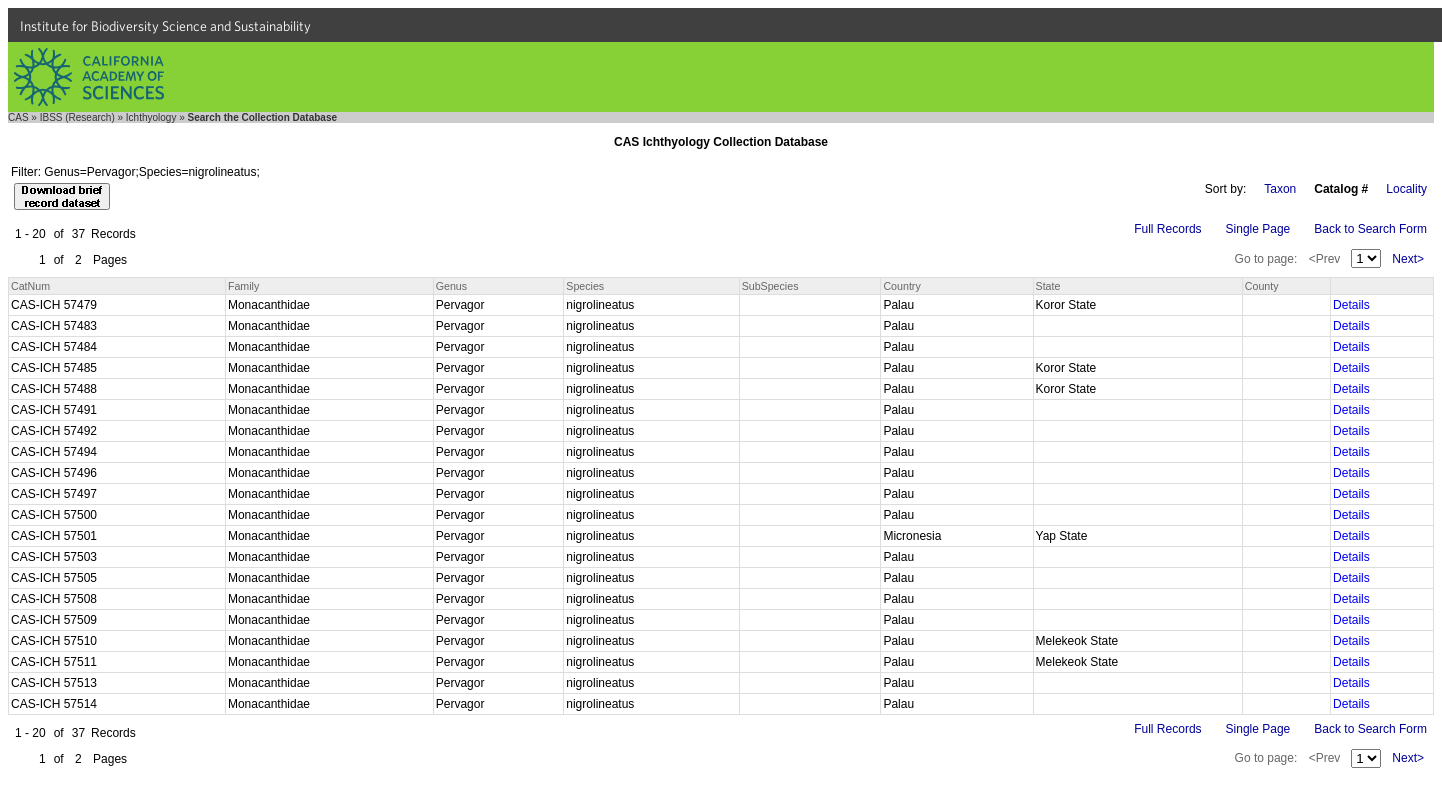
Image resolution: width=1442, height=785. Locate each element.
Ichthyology (151, 117)
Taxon (1280, 189)
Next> (1408, 259)
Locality (1406, 189)
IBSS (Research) (77, 117)
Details (1351, 305)
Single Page (1258, 229)
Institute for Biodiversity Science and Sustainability (165, 26)
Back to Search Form (1370, 229)
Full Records (1167, 229)
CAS (18, 117)
